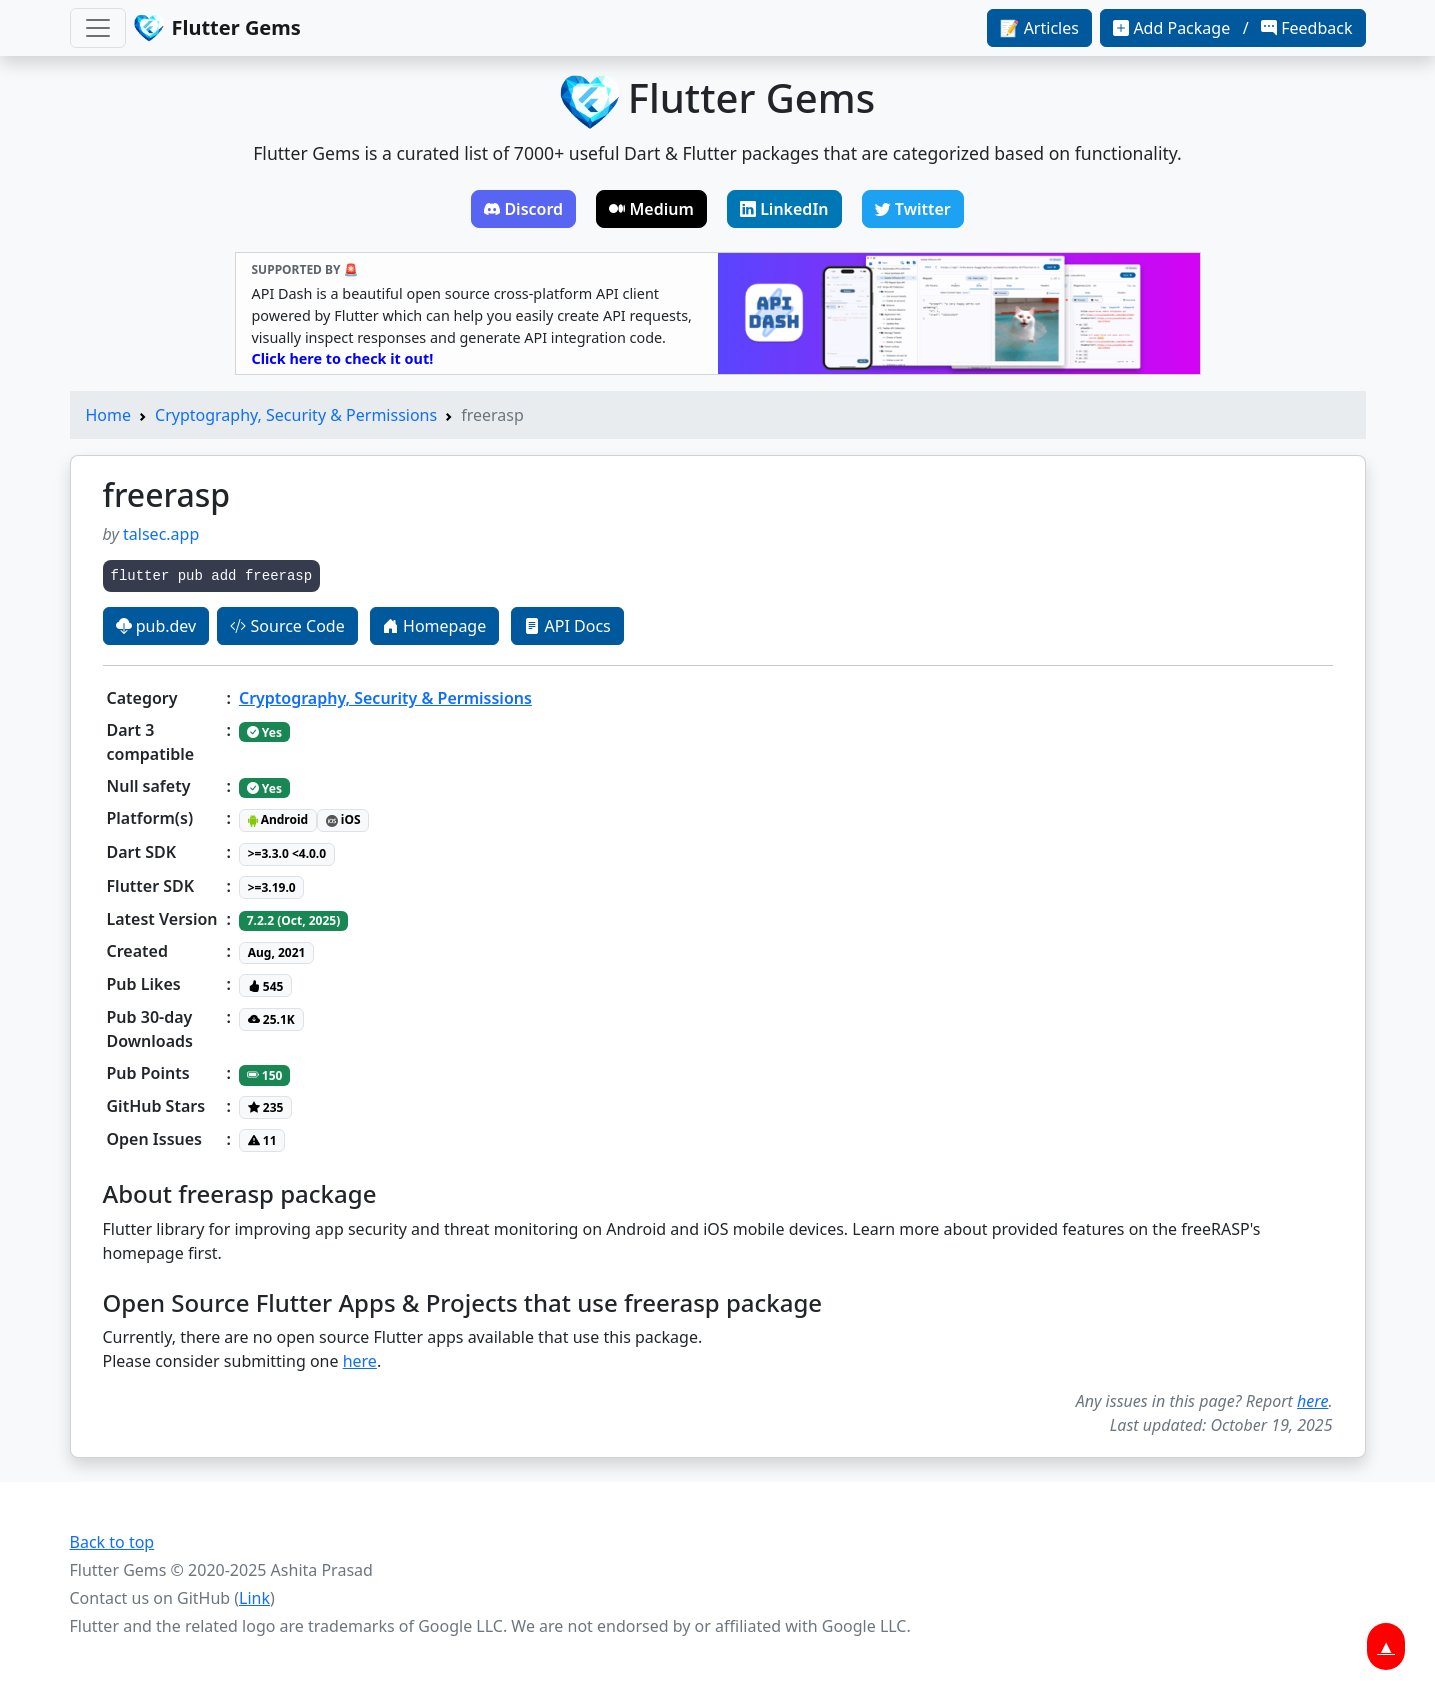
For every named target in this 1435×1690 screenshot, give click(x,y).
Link (254, 1598)
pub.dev (156, 626)
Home (109, 415)
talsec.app (161, 534)
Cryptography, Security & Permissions (296, 415)
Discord (523, 209)
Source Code (287, 626)
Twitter (913, 209)
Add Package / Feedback (1232, 28)
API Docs (567, 626)
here (360, 1361)
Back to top (112, 1542)
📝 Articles (1039, 28)
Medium (651, 209)
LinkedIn (784, 209)
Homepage (434, 626)
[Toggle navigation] (98, 28)
